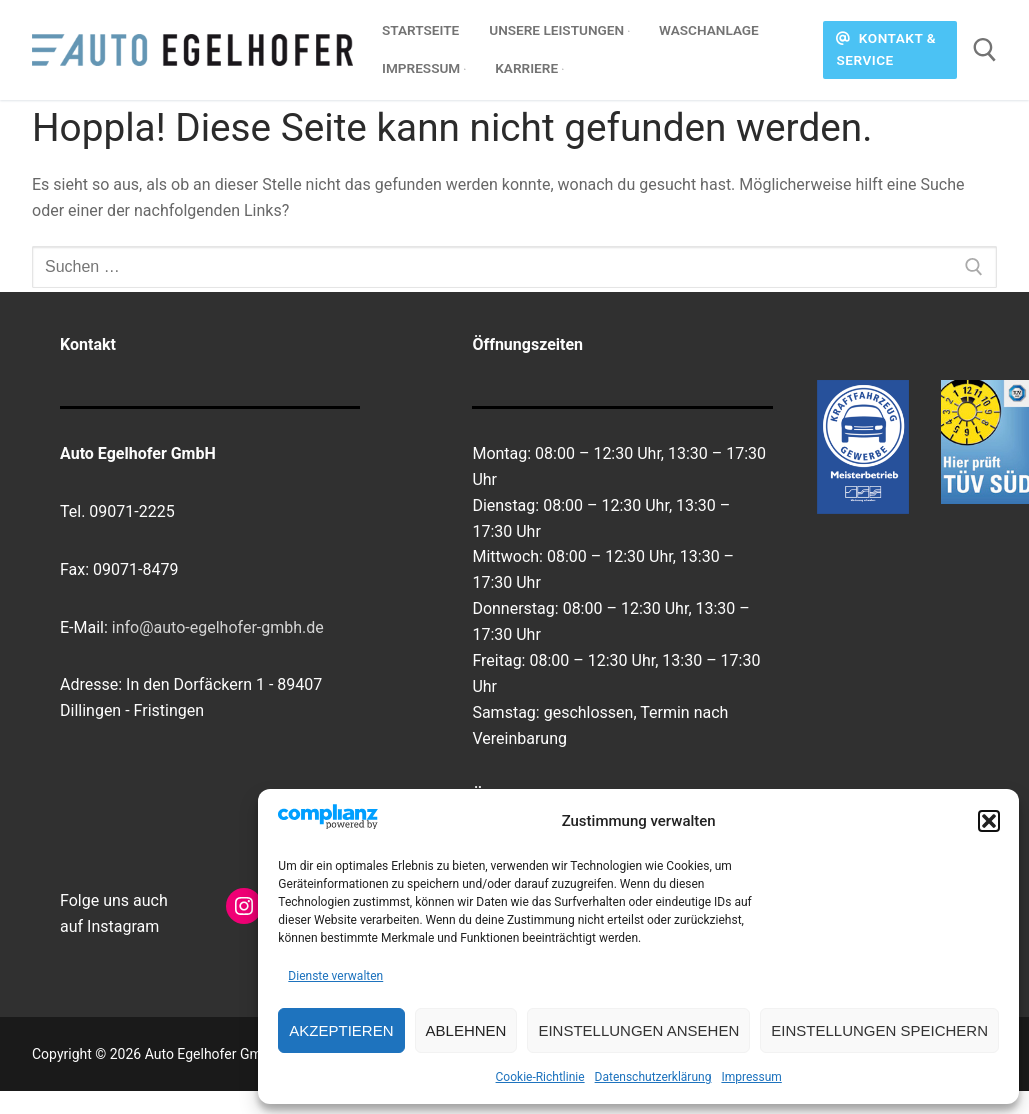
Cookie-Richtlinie (540, 1077)
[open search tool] (985, 50)
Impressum (751, 1077)
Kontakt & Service (886, 49)
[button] (989, 821)
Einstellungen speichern (879, 1030)
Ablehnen (466, 1030)
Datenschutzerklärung (653, 1077)
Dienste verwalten (335, 976)
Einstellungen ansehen (638, 1030)
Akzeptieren (341, 1030)
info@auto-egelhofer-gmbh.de (218, 627)
